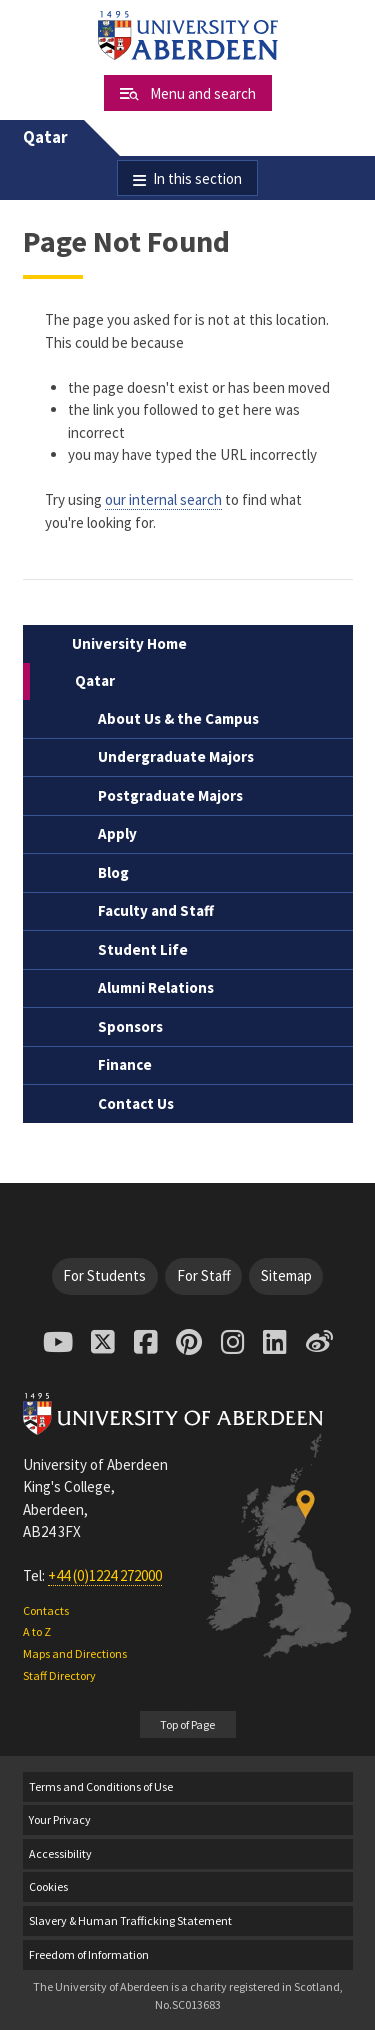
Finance (125, 1064)
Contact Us (136, 1103)
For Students (104, 1275)
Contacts (46, 1610)
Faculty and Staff (156, 910)
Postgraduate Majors (170, 795)
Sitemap (286, 1275)
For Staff (204, 1275)
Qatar (45, 137)
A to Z (37, 1631)
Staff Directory (59, 1675)
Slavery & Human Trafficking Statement (130, 1920)
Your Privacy (60, 1819)
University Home (129, 643)
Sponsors (130, 1026)
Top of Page (187, 1724)
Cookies (48, 1886)
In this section (197, 178)
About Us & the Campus (178, 718)
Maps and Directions (75, 1653)
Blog (113, 872)
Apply (117, 833)
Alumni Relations (156, 987)
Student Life (143, 949)
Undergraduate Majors (176, 756)
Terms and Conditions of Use (101, 1786)
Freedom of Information (89, 1954)
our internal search (163, 499)
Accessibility (60, 1853)
